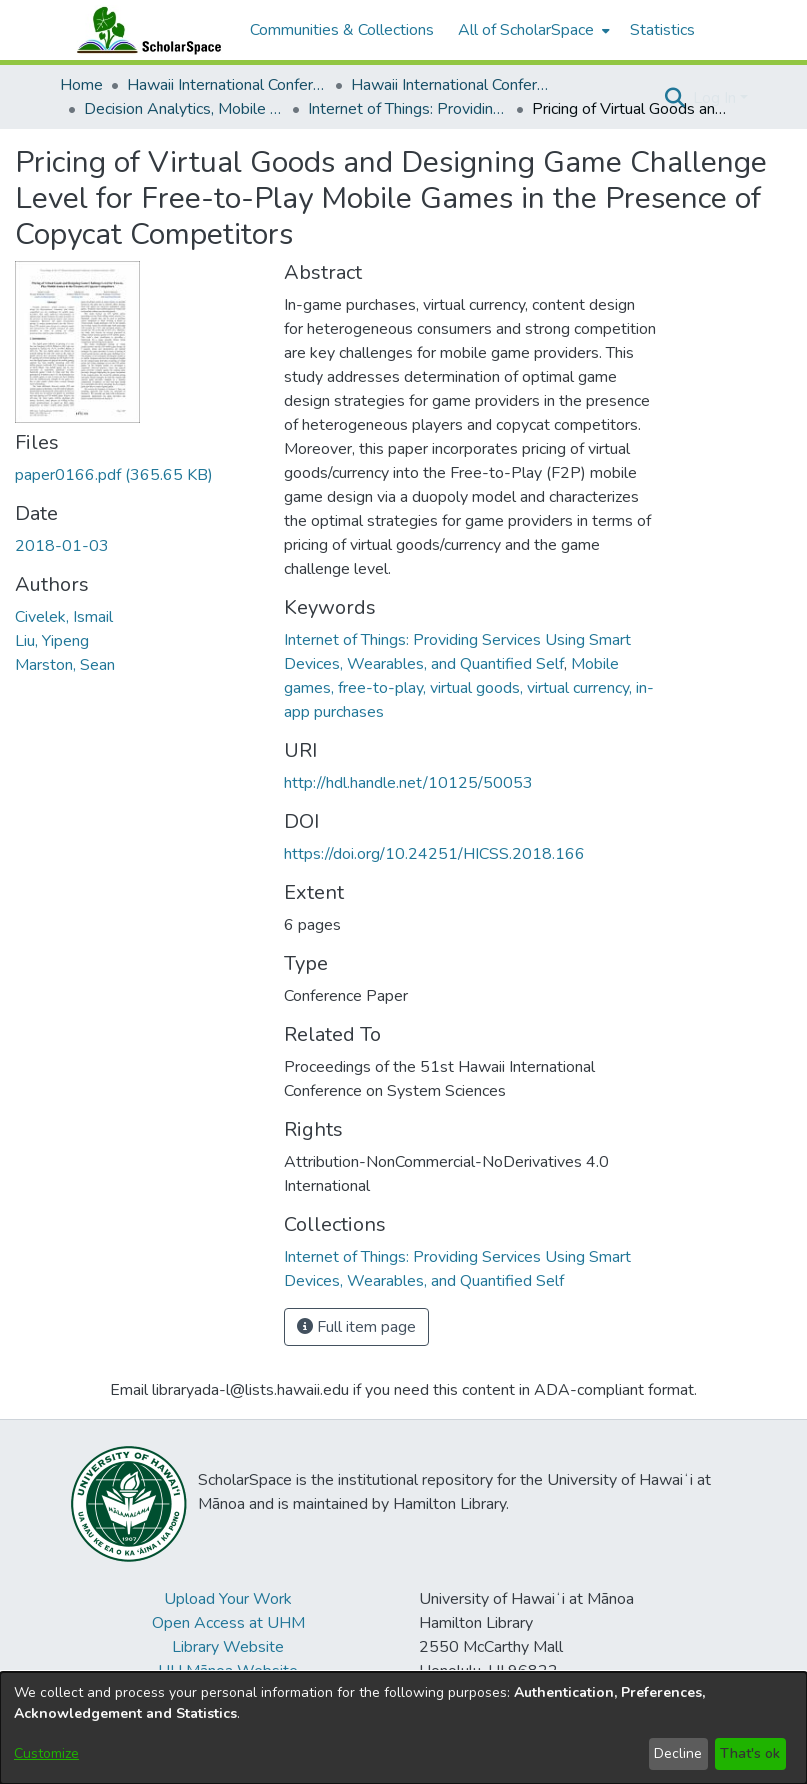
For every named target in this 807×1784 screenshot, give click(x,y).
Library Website (228, 1647)
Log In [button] (716, 98)
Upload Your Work (228, 1599)
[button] (675, 98)
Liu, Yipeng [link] (52, 641)
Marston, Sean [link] (65, 665)
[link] (114, 475)
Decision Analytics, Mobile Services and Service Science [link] (184, 109)
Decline (678, 1753)
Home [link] (81, 85)
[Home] (145, 30)
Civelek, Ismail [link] (64, 617)
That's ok (750, 1753)
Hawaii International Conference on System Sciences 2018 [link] (451, 85)
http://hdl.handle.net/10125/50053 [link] (408, 783)
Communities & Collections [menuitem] (342, 30)
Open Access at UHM (228, 1623)
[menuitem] (532, 30)
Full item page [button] (356, 1327)
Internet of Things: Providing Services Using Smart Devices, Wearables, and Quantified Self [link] (408, 109)
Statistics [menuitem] (662, 30)
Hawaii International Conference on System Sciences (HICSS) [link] (227, 85)
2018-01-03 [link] (62, 546)
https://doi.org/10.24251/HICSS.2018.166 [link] (434, 854)
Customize (46, 1753)
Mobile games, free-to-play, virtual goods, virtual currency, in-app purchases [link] (469, 688)
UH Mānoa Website (228, 1671)
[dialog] (403, 1728)
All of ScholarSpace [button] (526, 30)
